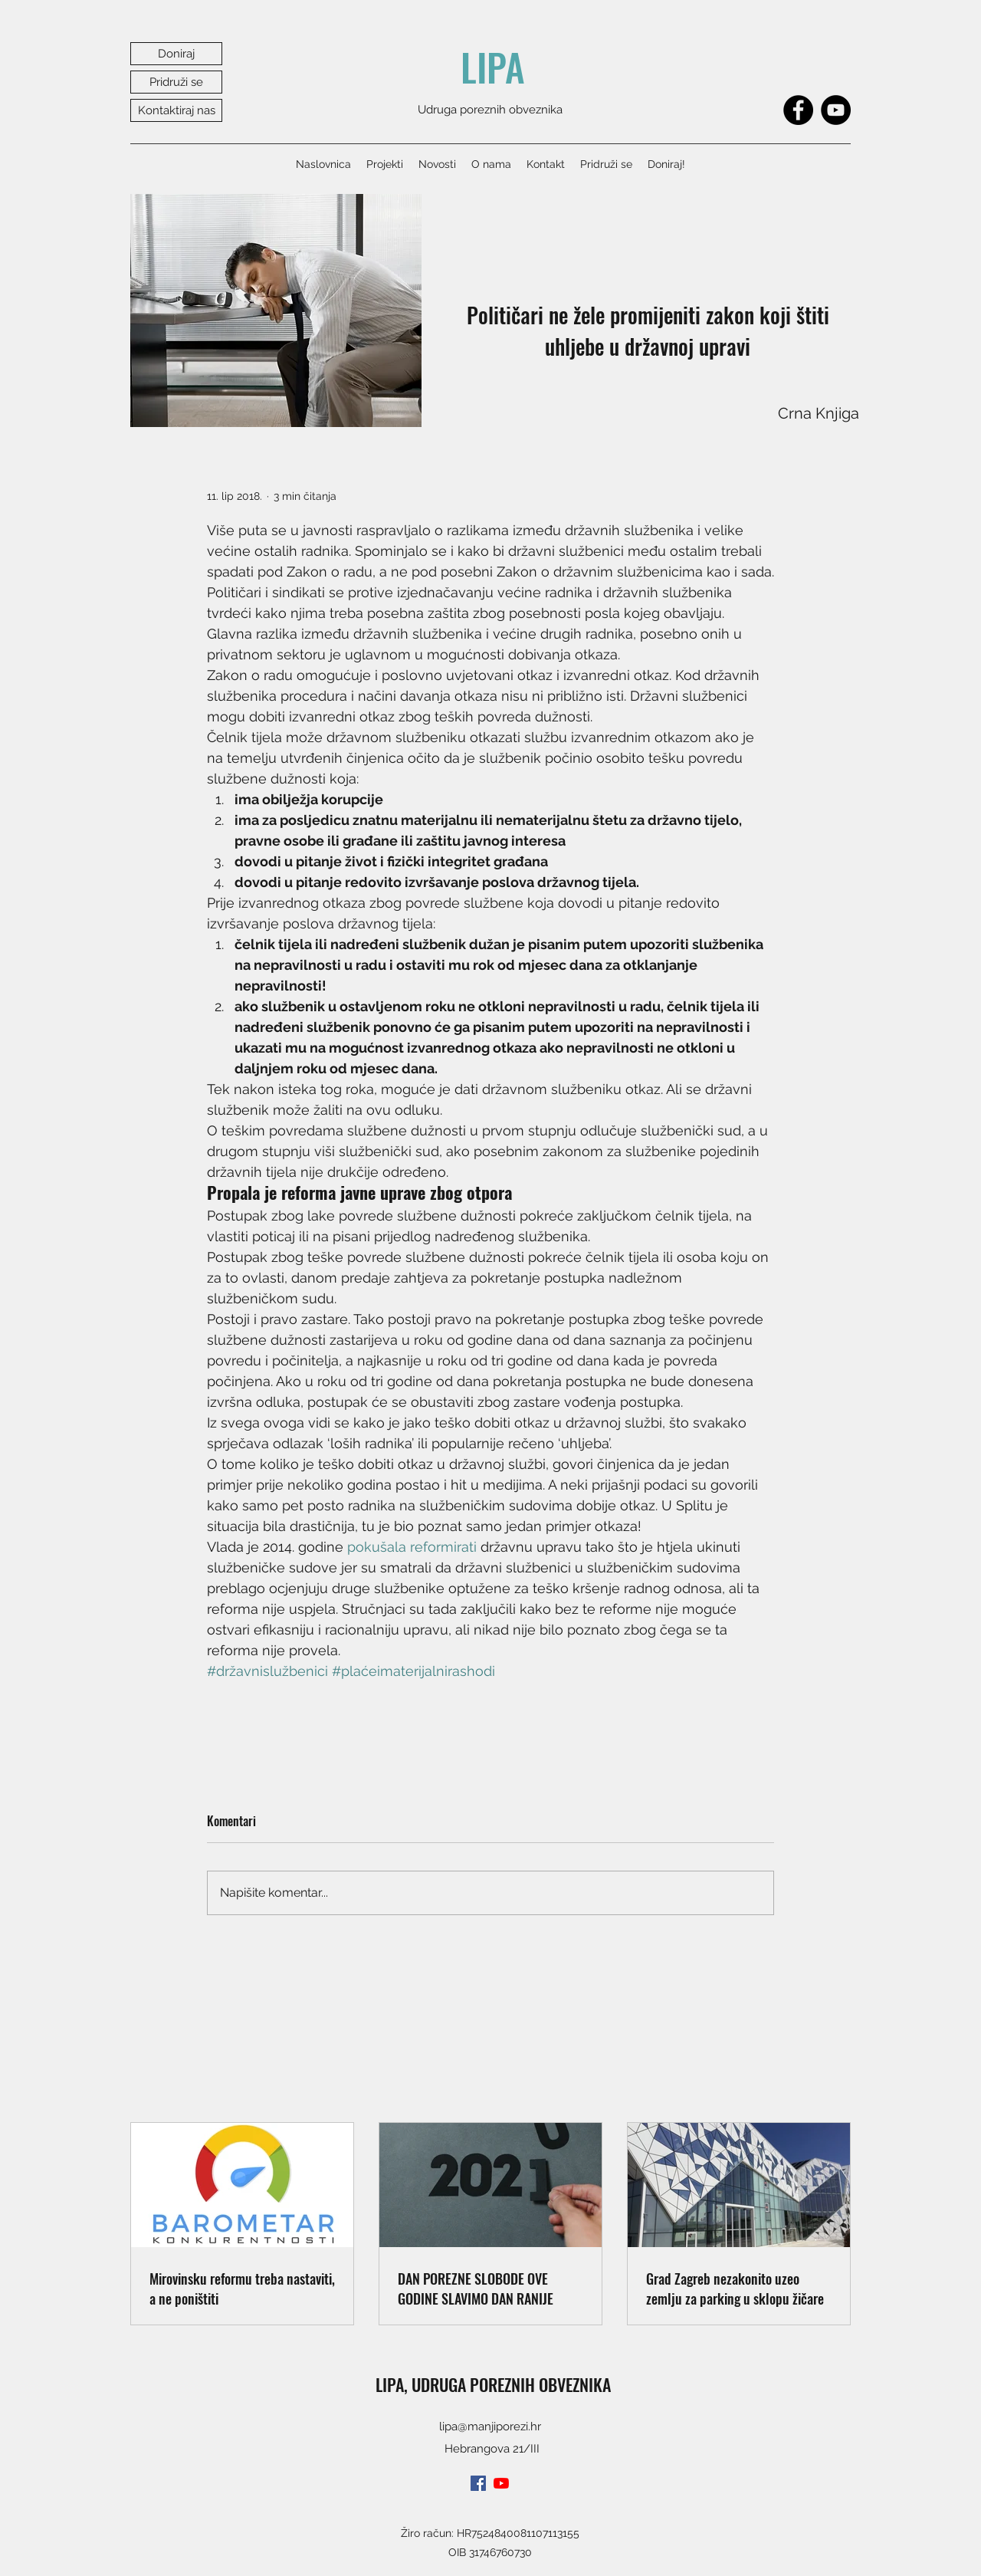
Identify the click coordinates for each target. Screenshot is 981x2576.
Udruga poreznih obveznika (490, 110)
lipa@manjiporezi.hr (490, 2426)
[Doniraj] (176, 53)
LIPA (493, 66)
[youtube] (501, 2483)
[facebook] (478, 2483)
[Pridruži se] (176, 82)
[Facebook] (798, 110)
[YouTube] (836, 110)
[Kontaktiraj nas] (176, 110)
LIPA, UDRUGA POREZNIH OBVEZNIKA (493, 2384)
